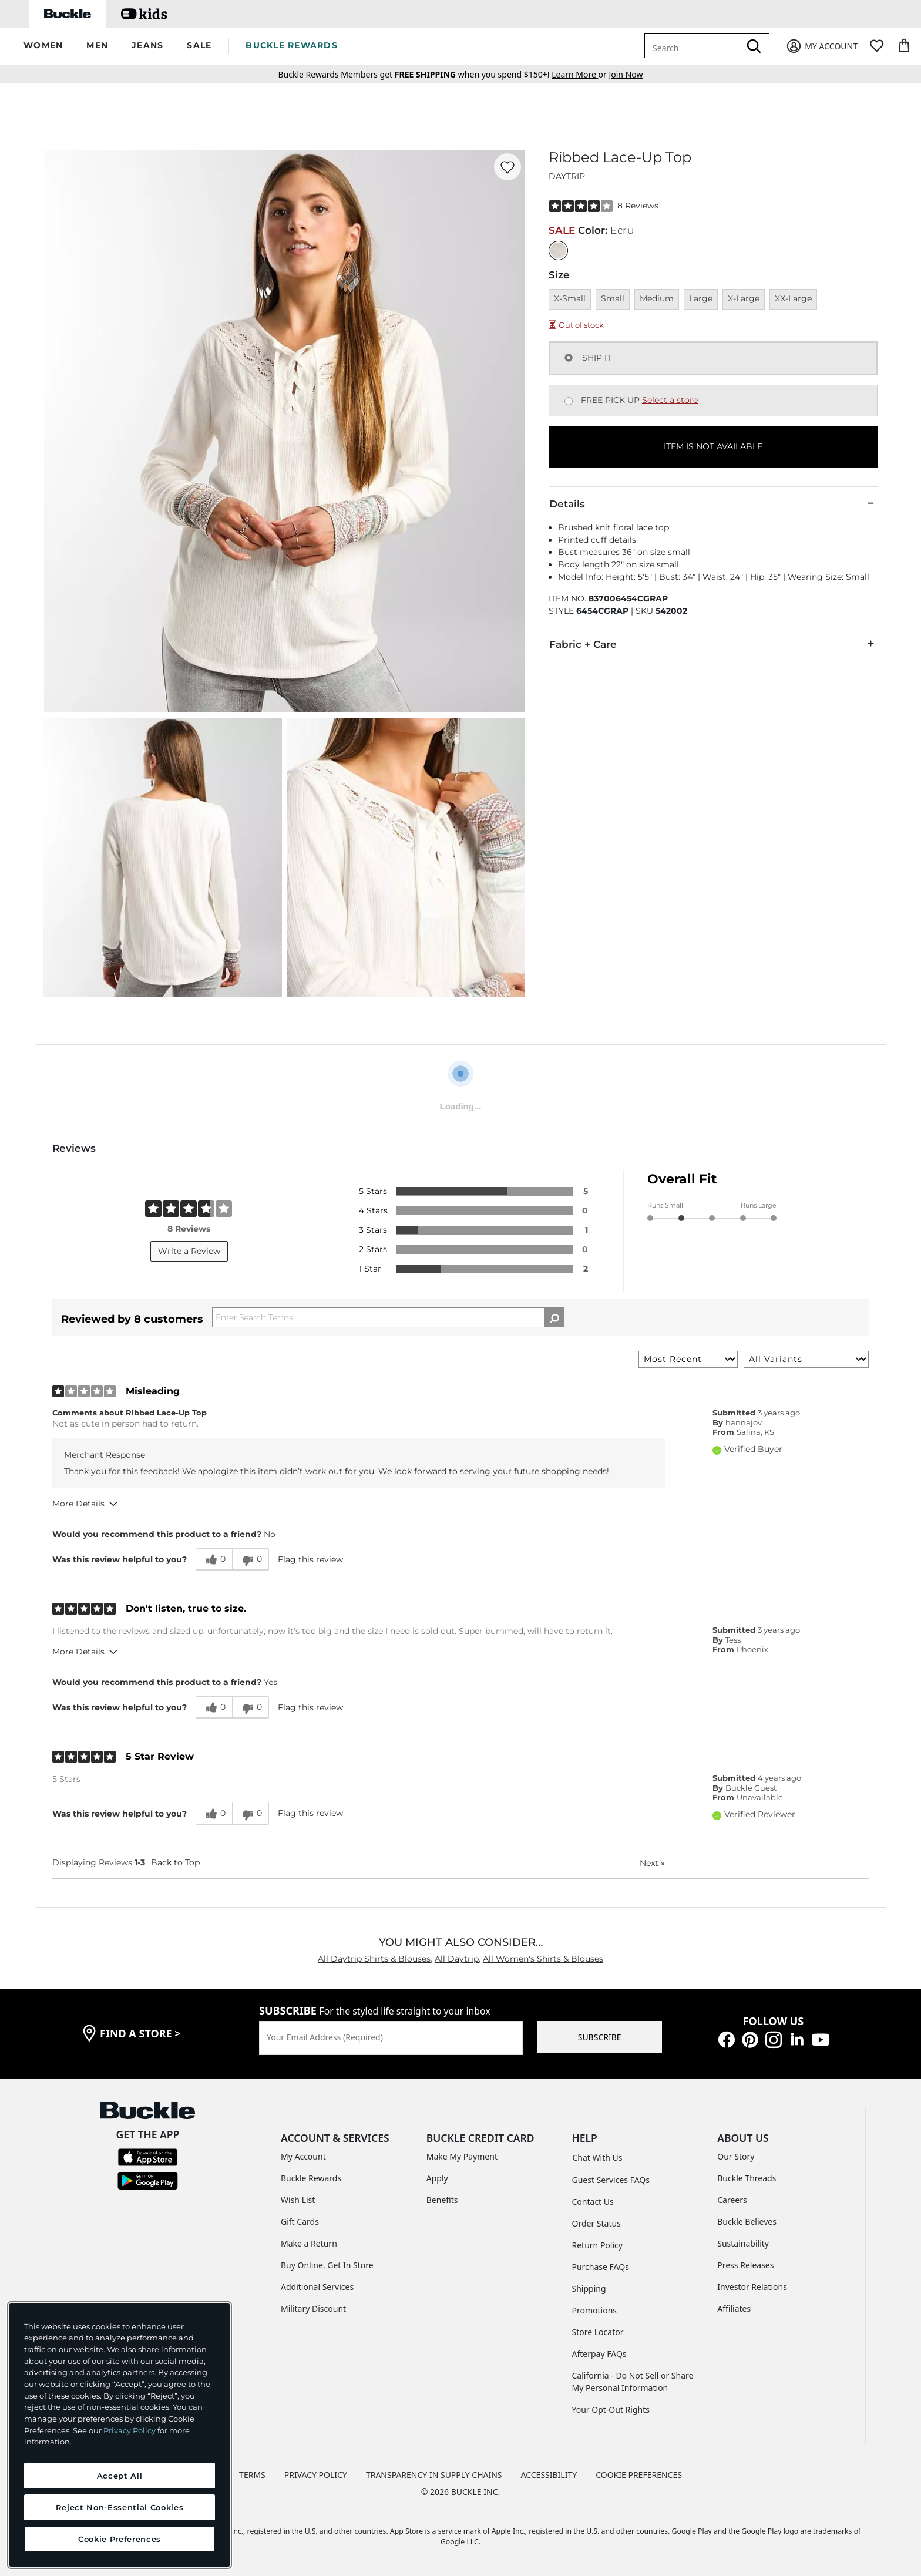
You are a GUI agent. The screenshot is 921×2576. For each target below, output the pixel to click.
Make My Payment (462, 2156)
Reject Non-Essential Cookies (119, 2507)
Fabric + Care (713, 643)
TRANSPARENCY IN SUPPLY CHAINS (434, 2474)
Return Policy (597, 2245)
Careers (732, 2199)
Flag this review (310, 1559)
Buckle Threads (746, 2178)
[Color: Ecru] (558, 250)
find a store (140, 2033)
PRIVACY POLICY (315, 2474)
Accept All (120, 2475)
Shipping (589, 2288)
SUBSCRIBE (599, 2037)
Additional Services (317, 2286)
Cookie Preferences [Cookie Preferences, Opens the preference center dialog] (119, 2539)
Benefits (442, 2199)
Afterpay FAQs (599, 2353)
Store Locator (598, 2332)
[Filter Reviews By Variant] (806, 1359)
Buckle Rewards (311, 2178)
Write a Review (189, 1251)
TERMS (252, 2474)
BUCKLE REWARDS (292, 45)
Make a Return (309, 2243)
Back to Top (175, 1862)
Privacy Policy (129, 2430)
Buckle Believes (747, 2221)
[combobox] (694, 46)
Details (713, 503)
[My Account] (821, 46)
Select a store (670, 400)
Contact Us (593, 2201)
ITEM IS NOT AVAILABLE (713, 446)
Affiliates (734, 2308)
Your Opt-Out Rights (611, 2409)
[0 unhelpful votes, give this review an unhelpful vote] (250, 1559)
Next (652, 1863)
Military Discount (313, 2308)
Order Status (596, 2223)
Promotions (594, 2310)
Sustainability (743, 2243)
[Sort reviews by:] (688, 1359)
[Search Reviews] (388, 1317)
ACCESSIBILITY (549, 2474)
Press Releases (745, 2265)
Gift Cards (300, 2221)
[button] (43, 46)
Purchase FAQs (600, 2266)
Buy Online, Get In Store (327, 2265)
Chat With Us (598, 2157)
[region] (119, 2435)
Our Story (735, 2156)
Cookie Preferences (639, 2474)
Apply (437, 2178)
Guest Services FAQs (611, 2179)
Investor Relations (752, 2286)
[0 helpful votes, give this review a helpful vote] (214, 1559)
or (580, 74)
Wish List (298, 2199)
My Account (303, 2156)
